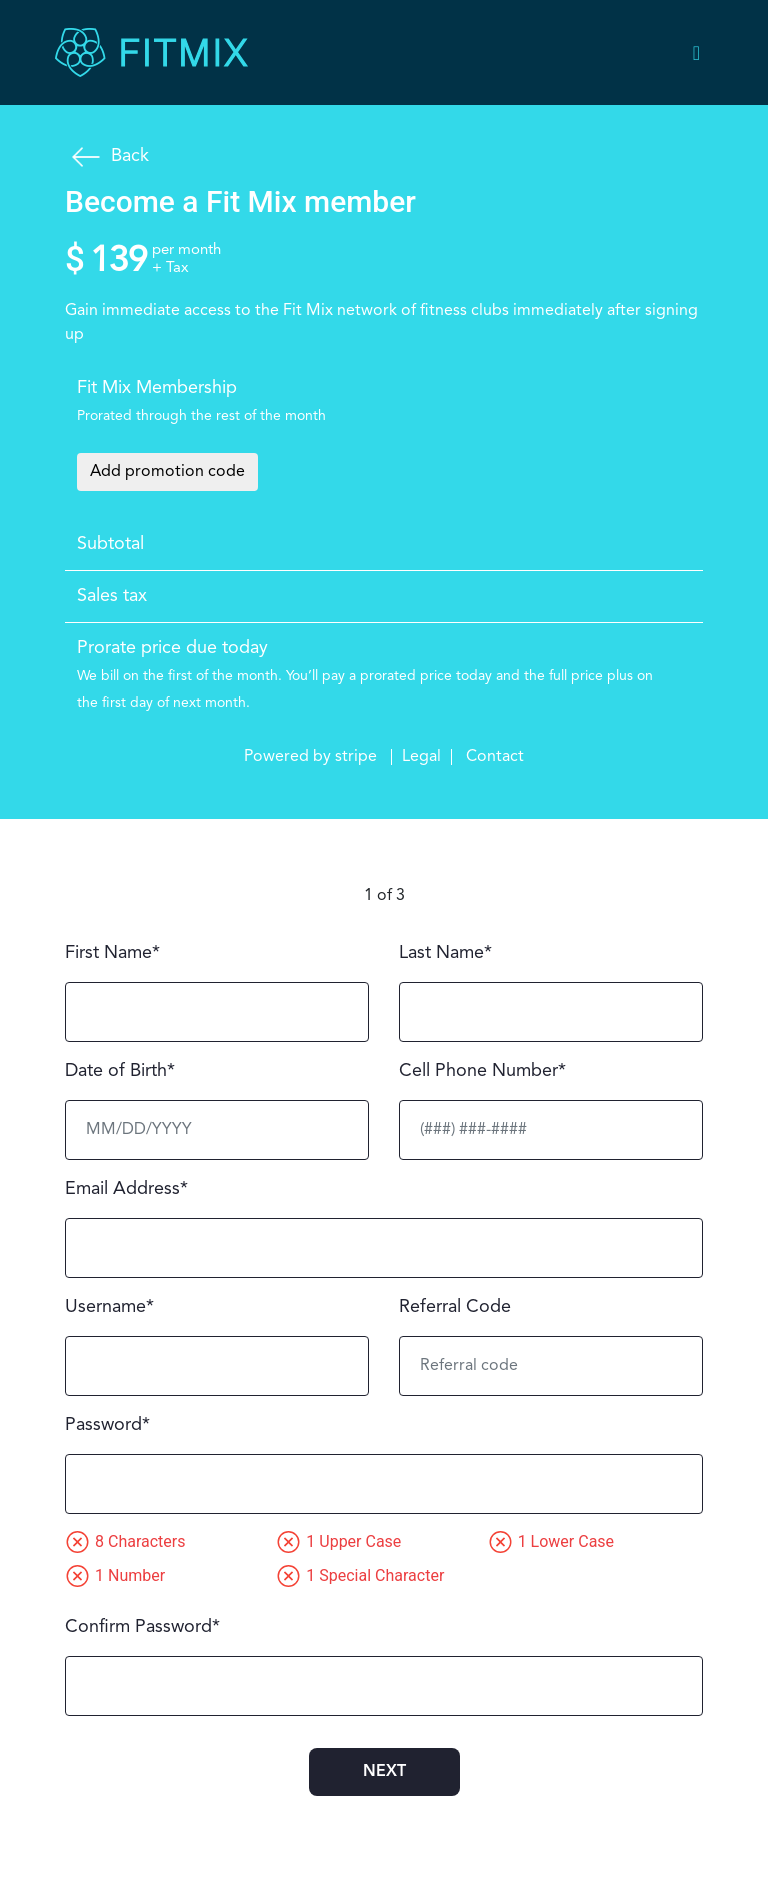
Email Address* (126, 1189)
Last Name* (445, 953)
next (384, 1772)
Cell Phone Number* (482, 1071)
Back (107, 157)
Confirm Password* (142, 1627)
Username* (109, 1307)
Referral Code (455, 1307)
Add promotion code (167, 472)
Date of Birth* (120, 1071)
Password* (107, 1425)
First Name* (112, 953)
